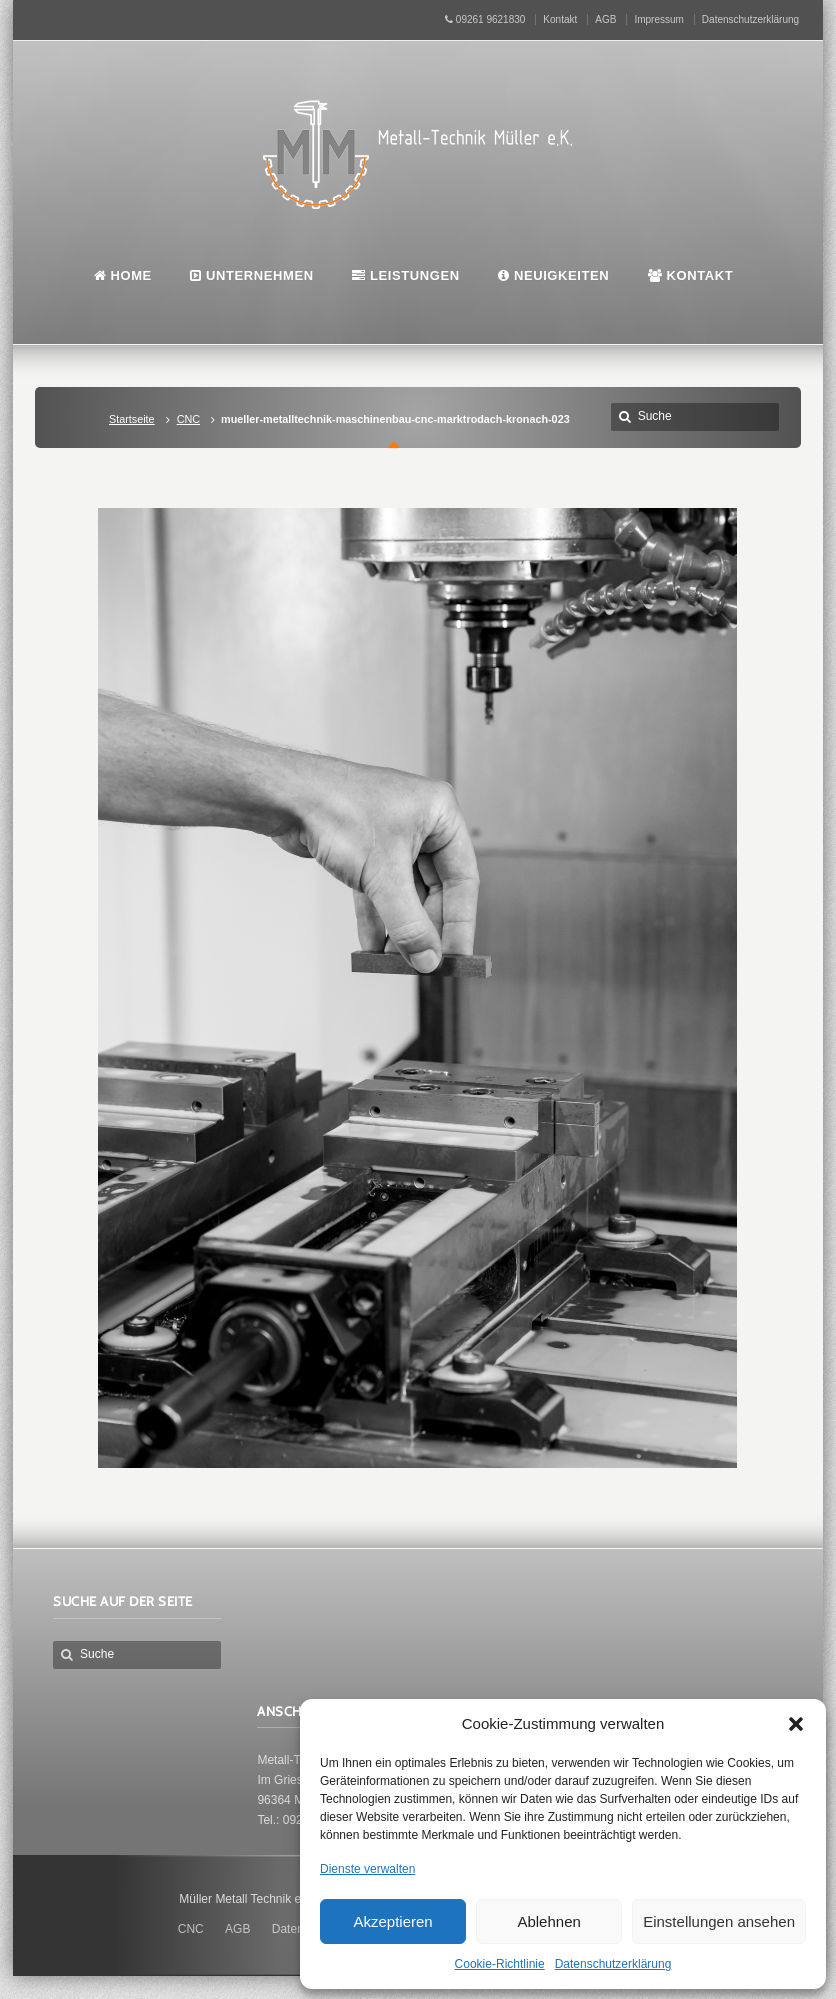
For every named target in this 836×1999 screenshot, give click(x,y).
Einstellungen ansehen (719, 1921)
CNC (188, 419)
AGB (605, 19)
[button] (796, 1724)
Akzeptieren (392, 1921)
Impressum (658, 19)
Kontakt (560, 19)
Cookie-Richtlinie (500, 1964)
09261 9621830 (485, 19)
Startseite (132, 419)
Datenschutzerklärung (613, 1964)
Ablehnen (548, 1921)
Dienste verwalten (367, 1869)
